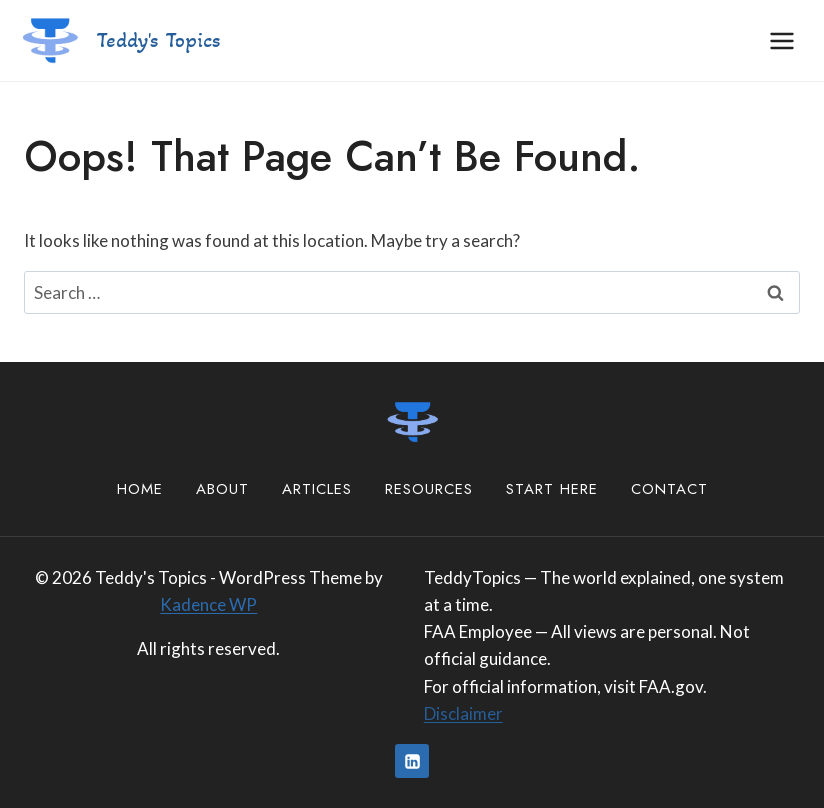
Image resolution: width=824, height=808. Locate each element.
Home (140, 489)
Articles (317, 489)
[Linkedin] (412, 761)
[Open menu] (781, 40)
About (222, 489)
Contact (669, 489)
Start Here (552, 489)
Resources (429, 489)
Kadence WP (208, 604)
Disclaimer (463, 713)
